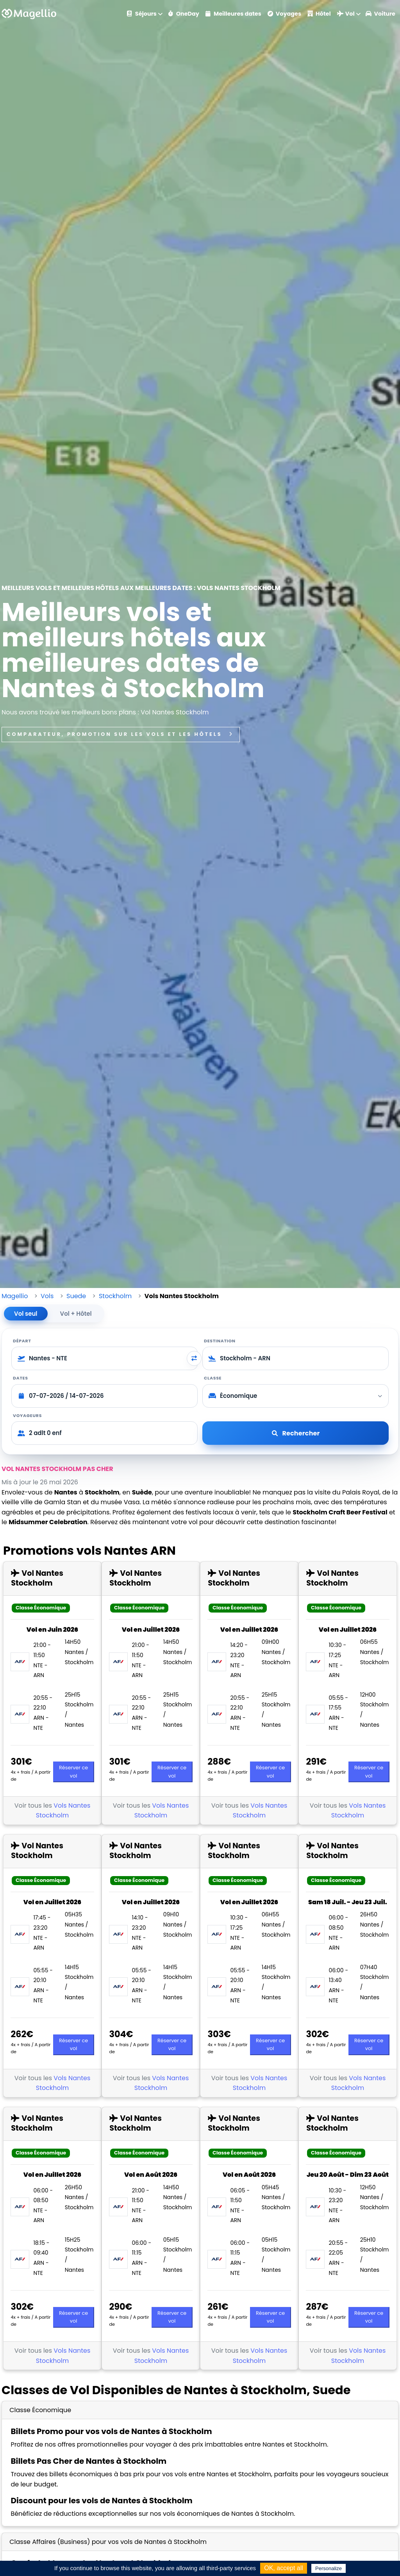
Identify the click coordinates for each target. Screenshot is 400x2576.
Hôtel (319, 14)
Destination (220, 1341)
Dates (20, 1378)
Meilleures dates (233, 14)
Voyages (284, 14)
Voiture (380, 14)
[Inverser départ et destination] (194, 1358)
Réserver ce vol (73, 1771)
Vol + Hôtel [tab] (76, 1314)
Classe (212, 1378)
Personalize (328, 2568)
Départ (22, 1341)
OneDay (183, 14)
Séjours (142, 14)
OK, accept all (283, 2568)
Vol (346, 14)
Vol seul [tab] (26, 1314)
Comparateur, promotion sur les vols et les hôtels (121, 734)
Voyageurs (27, 1415)
